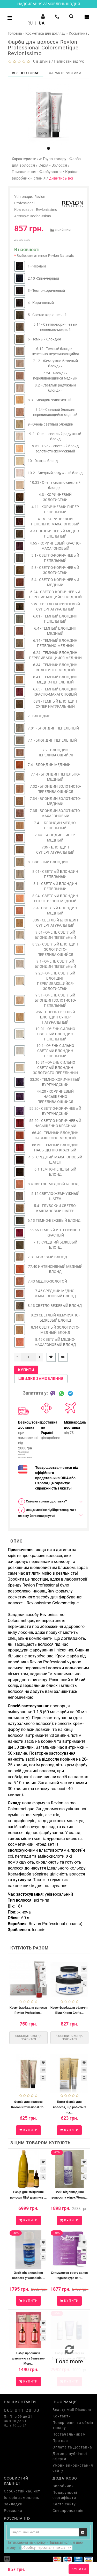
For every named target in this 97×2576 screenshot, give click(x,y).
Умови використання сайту (73, 2468)
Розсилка (13, 2510)
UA (41, 23)
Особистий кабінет (22, 2491)
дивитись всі (61, 178)
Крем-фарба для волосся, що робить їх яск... (69, 2107)
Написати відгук (69, 61)
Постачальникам (69, 2434)
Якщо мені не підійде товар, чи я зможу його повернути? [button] (47, 1512)
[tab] (48, 1501)
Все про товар (25, 73)
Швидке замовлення (40, 1378)
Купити (79, 2569)
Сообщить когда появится (28, 2037)
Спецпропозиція (68, 2510)
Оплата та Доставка (72, 2447)
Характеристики (65, 73)
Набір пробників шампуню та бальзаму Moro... (28, 2358)
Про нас (60, 2441)
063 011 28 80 (22, 2410)
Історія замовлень (21, 2498)
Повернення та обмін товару (73, 2425)
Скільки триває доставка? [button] (42, 1501)
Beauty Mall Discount (72, 2410)
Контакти (62, 2416)
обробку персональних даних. (46, 2547)
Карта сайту (64, 2504)
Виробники (63, 2486)
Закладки (13, 2504)
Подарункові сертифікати (65, 2495)
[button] (48, 148)
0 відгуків (41, 61)
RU (30, 23)
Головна (15, 33)
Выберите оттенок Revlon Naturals (45, 256)
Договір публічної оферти (70, 2456)
